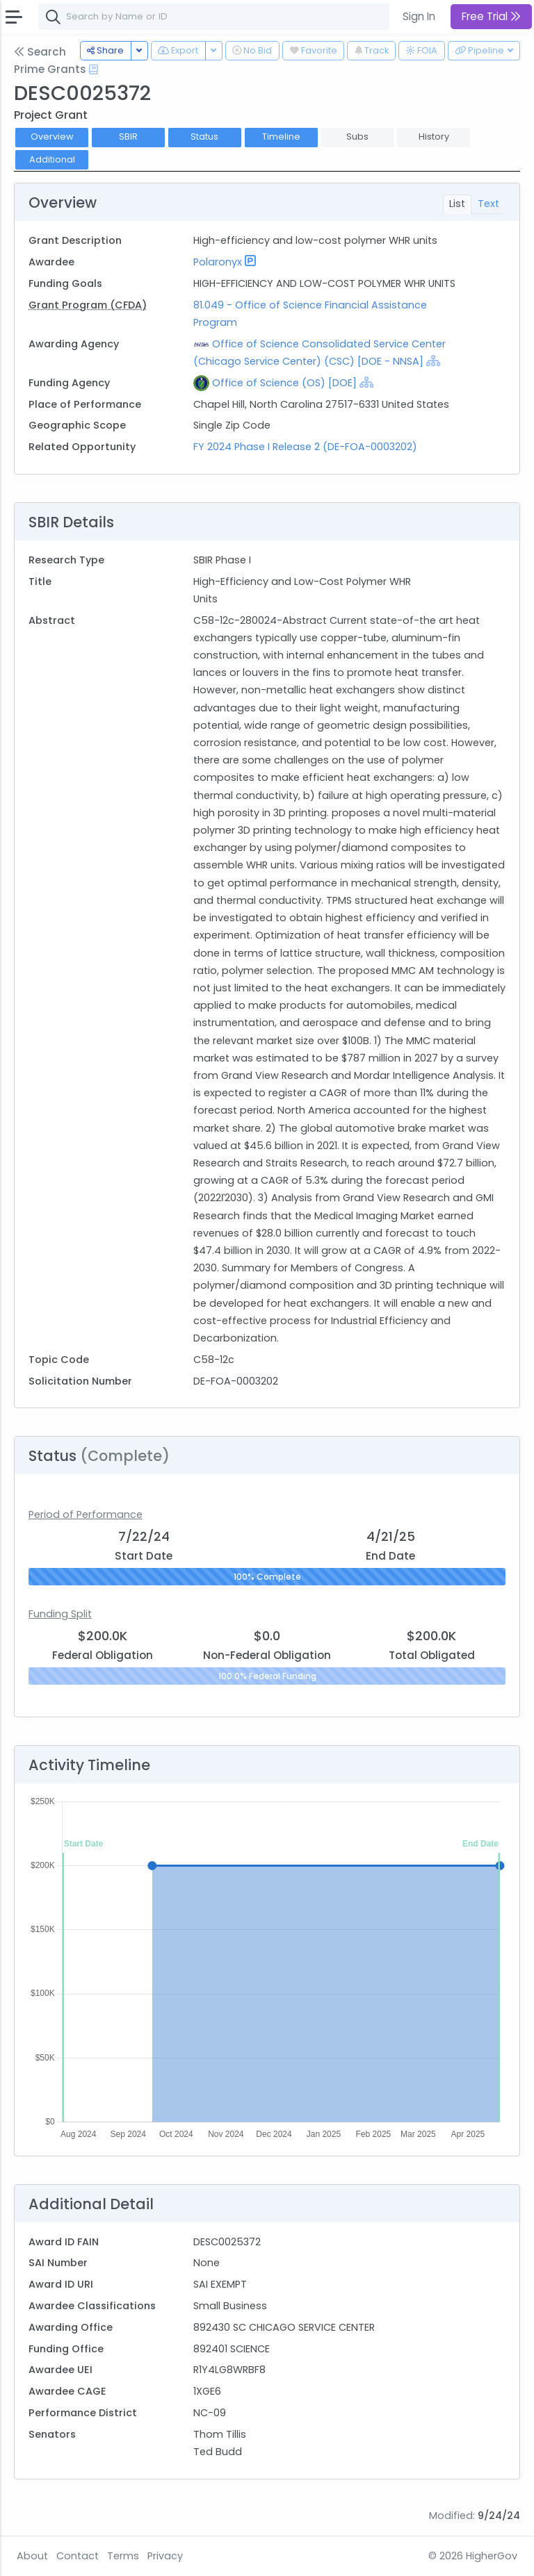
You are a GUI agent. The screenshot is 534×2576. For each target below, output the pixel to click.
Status (204, 136)
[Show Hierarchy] (433, 360)
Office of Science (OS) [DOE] (284, 383)
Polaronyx (217, 262)
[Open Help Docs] (93, 69)
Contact (77, 2556)
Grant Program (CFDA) (88, 305)
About (32, 2556)
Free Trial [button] (491, 16)
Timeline (281, 136)
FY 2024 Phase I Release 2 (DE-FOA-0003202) (305, 447)
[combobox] (246, 16)
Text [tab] (488, 203)
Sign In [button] (419, 16)
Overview (52, 136)
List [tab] (457, 203)
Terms (123, 2556)
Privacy (165, 2556)
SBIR (128, 136)
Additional (52, 159)
